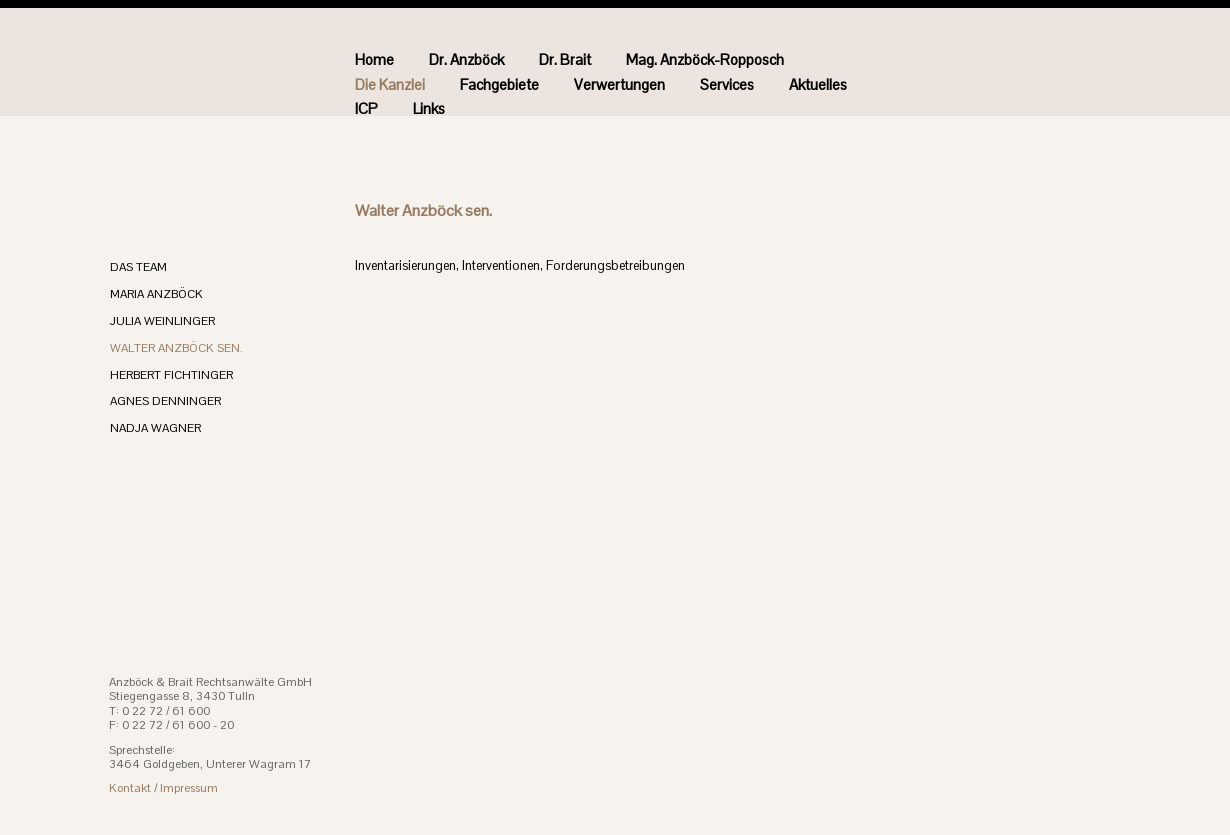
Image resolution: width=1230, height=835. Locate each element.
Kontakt (130, 788)
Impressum (189, 788)
